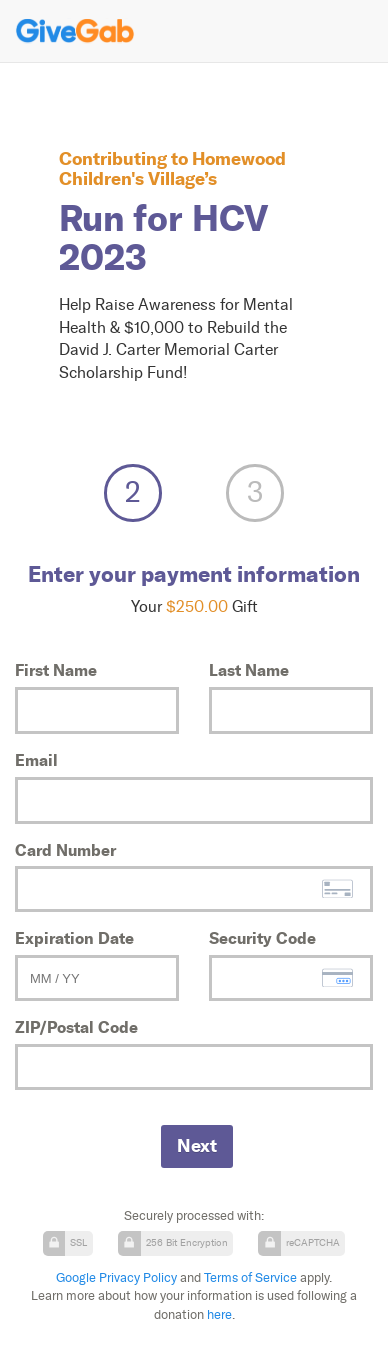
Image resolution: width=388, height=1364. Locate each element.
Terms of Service (250, 1277)
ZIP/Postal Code (76, 1027)
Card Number (65, 850)
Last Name (249, 670)
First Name (56, 670)
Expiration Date (74, 938)
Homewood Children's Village (172, 168)
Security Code (262, 938)
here (219, 1314)
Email (36, 760)
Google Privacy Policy (116, 1277)
